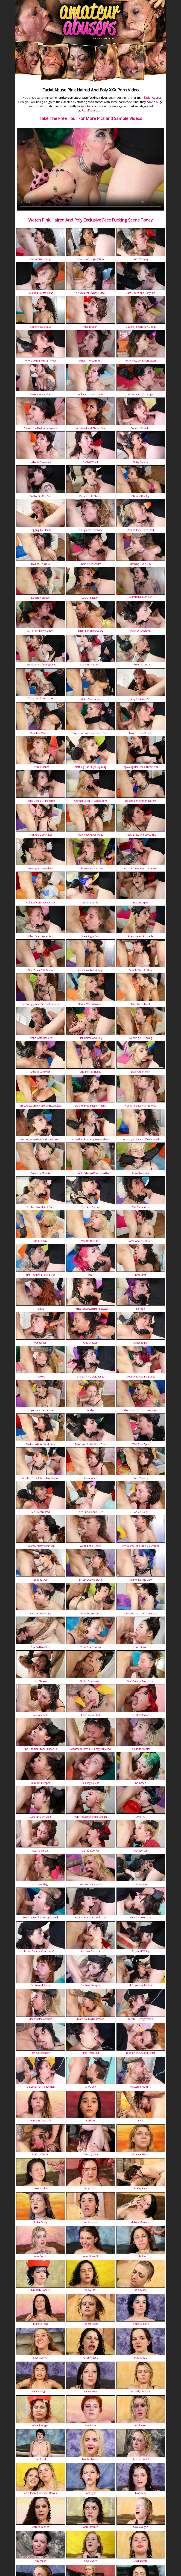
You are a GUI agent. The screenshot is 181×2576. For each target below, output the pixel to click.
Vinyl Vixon (40, 2560)
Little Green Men (140, 1071)
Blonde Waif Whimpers (90, 1004)
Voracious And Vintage (90, 970)
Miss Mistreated (40, 1512)
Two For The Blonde (140, 733)
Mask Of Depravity (140, 630)
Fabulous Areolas (140, 1749)
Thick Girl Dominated (40, 834)
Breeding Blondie (40, 1173)
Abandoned (90, 1478)
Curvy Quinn (90, 2188)
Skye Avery (90, 2560)
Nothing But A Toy (140, 563)
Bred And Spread (90, 1207)
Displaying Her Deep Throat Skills (141, 767)
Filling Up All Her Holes (40, 698)
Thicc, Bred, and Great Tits (140, 834)
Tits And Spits (140, 902)
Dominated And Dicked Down (90, 1917)
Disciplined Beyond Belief (140, 2052)
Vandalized (40, 1342)
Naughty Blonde (40, 597)
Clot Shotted (90, 1342)
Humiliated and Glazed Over (90, 428)
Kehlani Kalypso (40, 2425)
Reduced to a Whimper (90, 394)
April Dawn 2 (90, 2527)
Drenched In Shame (90, 496)
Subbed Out (40, 1579)
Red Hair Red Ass (140, 1715)
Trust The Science (90, 1647)
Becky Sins (90, 2290)
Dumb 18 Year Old (40, 2120)
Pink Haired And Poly (90, 1038)
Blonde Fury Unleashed (140, 530)
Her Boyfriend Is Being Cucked (40, 1917)
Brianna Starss (140, 2154)
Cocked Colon (140, 1512)
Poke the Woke (140, 1173)
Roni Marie (140, 2290)
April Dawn (140, 2560)
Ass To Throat (40, 1850)
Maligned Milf (140, 1342)
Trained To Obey (40, 563)
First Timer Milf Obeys (40, 970)
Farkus (40, 1308)
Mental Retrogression (140, 2019)
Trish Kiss (140, 2256)
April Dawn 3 (90, 2256)
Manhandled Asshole (40, 2019)
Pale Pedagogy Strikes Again (90, 1816)
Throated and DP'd (90, 1613)
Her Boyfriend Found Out (40, 1274)
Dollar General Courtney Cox (40, 1951)
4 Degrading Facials (140, 1985)
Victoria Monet (40, 2527)
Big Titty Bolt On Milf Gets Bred (140, 1139)
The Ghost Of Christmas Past (140, 1410)
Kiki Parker (141, 2425)
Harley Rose (90, 2391)
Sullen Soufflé (90, 902)
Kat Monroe (90, 2222)
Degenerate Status (40, 326)
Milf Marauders (140, 1207)
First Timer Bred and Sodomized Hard (40, 1139)
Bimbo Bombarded (90, 1681)
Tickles (90, 1410)
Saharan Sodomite (40, 1613)
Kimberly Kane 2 (40, 2290)
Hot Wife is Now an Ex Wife (140, 1105)
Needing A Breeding (140, 1038)
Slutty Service (140, 462)
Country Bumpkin (140, 428)
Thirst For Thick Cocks (90, 630)
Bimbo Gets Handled (40, 1038)
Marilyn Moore (90, 2459)
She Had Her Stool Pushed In (40, 1749)
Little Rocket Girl (90, 1715)
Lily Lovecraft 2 (140, 2459)
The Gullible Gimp (40, 1647)
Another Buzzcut (90, 1951)
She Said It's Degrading (90, 1376)
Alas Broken (90, 326)
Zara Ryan (90, 2493)
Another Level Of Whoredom (90, 800)
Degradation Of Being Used (40, 664)
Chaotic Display (140, 496)
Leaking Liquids (90, 1783)
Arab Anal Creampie (140, 1241)
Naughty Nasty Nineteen (40, 1545)
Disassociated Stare (90, 1579)
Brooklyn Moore (140, 2391)
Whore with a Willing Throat (40, 360)
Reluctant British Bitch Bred (90, 1444)
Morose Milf (141, 1850)
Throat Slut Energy (40, 259)
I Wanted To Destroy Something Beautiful (90, 1308)
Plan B (90, 1274)
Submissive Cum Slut (140, 596)
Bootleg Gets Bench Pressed (140, 868)
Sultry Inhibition (90, 597)
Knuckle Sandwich (40, 1071)
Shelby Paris (140, 2188)
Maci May (140, 2493)
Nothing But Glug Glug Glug (90, 767)
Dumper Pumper (40, 1783)
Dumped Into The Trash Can (140, 1613)
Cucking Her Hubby (90, 1071)
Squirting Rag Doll (90, 664)
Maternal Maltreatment (90, 2019)
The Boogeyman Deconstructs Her (40, 1004)
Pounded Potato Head (40, 293)
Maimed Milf (40, 1715)
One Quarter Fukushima (140, 1681)
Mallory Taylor (40, 2154)
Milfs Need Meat (140, 1004)
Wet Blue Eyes (140, 1444)
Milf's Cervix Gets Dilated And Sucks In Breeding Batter (40, 1105)
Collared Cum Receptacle (40, 902)
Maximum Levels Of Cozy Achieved (90, 1749)
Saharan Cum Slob (40, 1816)
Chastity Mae (90, 2154)
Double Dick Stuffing (140, 970)
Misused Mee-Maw (90, 1884)
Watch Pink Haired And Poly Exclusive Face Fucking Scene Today (90, 220)
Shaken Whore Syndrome (40, 1444)
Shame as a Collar (40, 394)
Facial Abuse (152, 98)
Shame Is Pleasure (90, 563)
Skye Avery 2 (140, 2527)
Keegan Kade (90, 2323)
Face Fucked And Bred (90, 1512)
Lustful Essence (40, 767)
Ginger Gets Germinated (40, 1410)
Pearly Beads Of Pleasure (40, 800)
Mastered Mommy (140, 2086)
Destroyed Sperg (40, 1985)
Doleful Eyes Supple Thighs (90, 1105)
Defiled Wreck (90, 462)
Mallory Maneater (140, 2222)
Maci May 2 (140, 2357)
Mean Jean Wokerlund (40, 868)
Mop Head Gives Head (90, 834)
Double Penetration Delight (140, 800)
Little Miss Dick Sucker (90, 868)
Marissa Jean (40, 2323)
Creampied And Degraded (140, 1376)
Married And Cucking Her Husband (90, 1139)
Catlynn (90, 2120)
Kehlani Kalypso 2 (40, 2391)
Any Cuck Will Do (140, 699)
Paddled (40, 1376)
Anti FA (140, 1816)
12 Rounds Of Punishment (40, 2086)
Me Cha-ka (40, 1681)
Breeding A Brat (90, 936)
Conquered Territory (90, 530)
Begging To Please (40, 530)
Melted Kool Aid (90, 1850)
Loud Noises (140, 1647)
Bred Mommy (140, 1478)
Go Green (140, 1783)
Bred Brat (140, 1274)
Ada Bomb (40, 2256)
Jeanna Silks (40, 2188)
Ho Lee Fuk (40, 1241)
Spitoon (140, 1308)
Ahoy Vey (90, 2086)
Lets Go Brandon (40, 2052)
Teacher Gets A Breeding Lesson (40, 1478)
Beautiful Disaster (40, 733)
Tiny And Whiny (140, 1951)
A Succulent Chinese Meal (90, 293)
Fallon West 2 (90, 2357)
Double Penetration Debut (140, 326)
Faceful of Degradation (90, 259)
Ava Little (90, 2425)
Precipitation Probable (140, 936)
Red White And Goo (140, 1579)
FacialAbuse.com (92, 110)
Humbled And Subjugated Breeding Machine (90, 1173)
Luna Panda (40, 2459)
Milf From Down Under (40, 630)
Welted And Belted (90, 1545)
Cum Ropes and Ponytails (140, 293)
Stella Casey (40, 2222)
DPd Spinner (140, 1884)
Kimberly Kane (140, 2323)
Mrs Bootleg (40, 1884)
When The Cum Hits (90, 360)
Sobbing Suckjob (90, 1985)
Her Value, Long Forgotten (140, 360)
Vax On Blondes (90, 1241)
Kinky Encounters (90, 699)
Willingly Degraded (40, 462)
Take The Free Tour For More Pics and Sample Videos (90, 118)
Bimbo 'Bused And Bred (40, 1207)
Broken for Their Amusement (40, 428)
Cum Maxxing (140, 259)
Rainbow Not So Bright (140, 394)
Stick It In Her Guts (140, 1917)
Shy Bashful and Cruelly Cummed (140, 1545)
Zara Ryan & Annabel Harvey (40, 2493)
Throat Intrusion (140, 664)
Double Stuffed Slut (40, 496)
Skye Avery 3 (40, 2357)
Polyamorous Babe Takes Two (90, 733)
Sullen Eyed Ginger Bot (40, 936)
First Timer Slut (90, 2052)
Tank (140, 2120)
